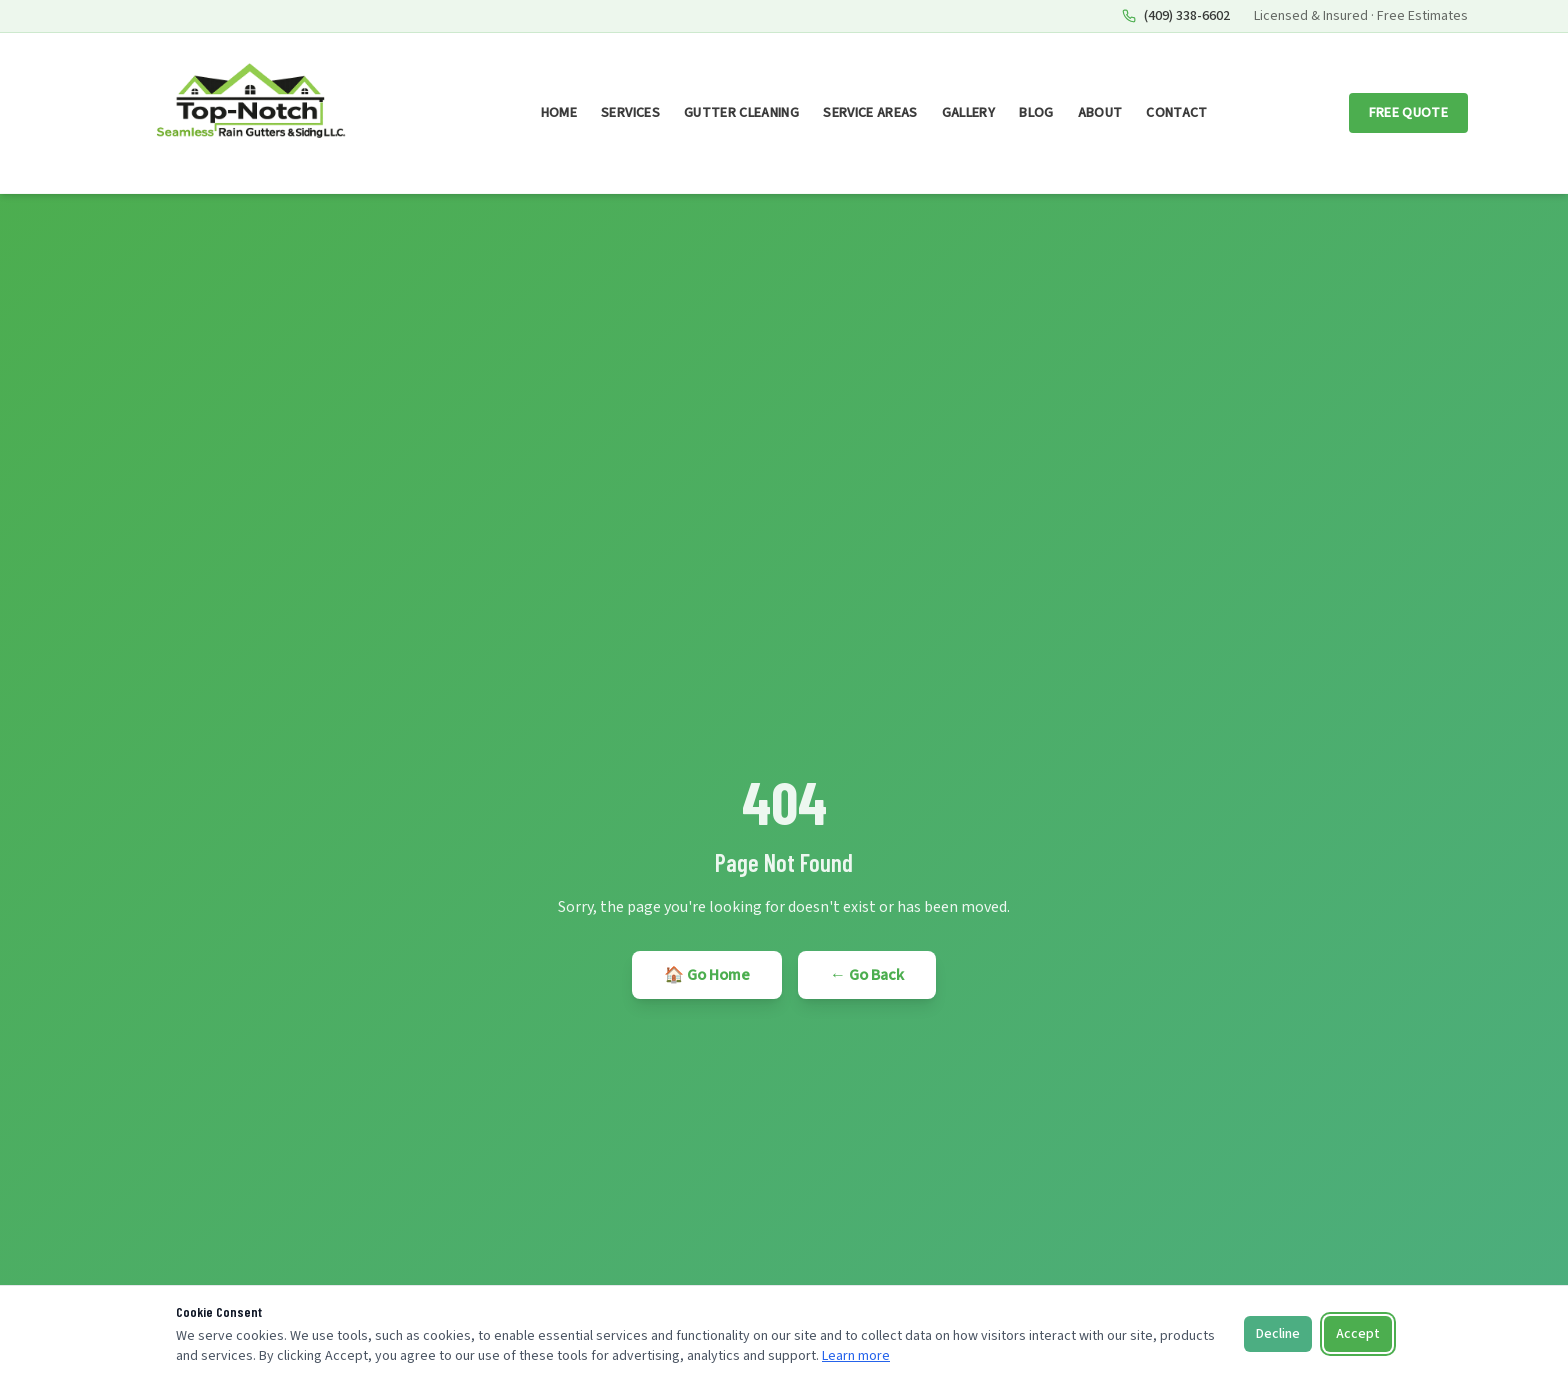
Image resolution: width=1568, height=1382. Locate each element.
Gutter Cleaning (741, 113)
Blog (1036, 113)
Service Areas (870, 113)
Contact (1176, 113)
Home (559, 113)
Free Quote (1409, 113)
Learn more (856, 1356)
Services (630, 113)
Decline (1278, 1334)
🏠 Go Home (707, 975)
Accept (1358, 1334)
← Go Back (867, 975)
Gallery (968, 113)
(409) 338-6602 (1176, 16)
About (1100, 113)
